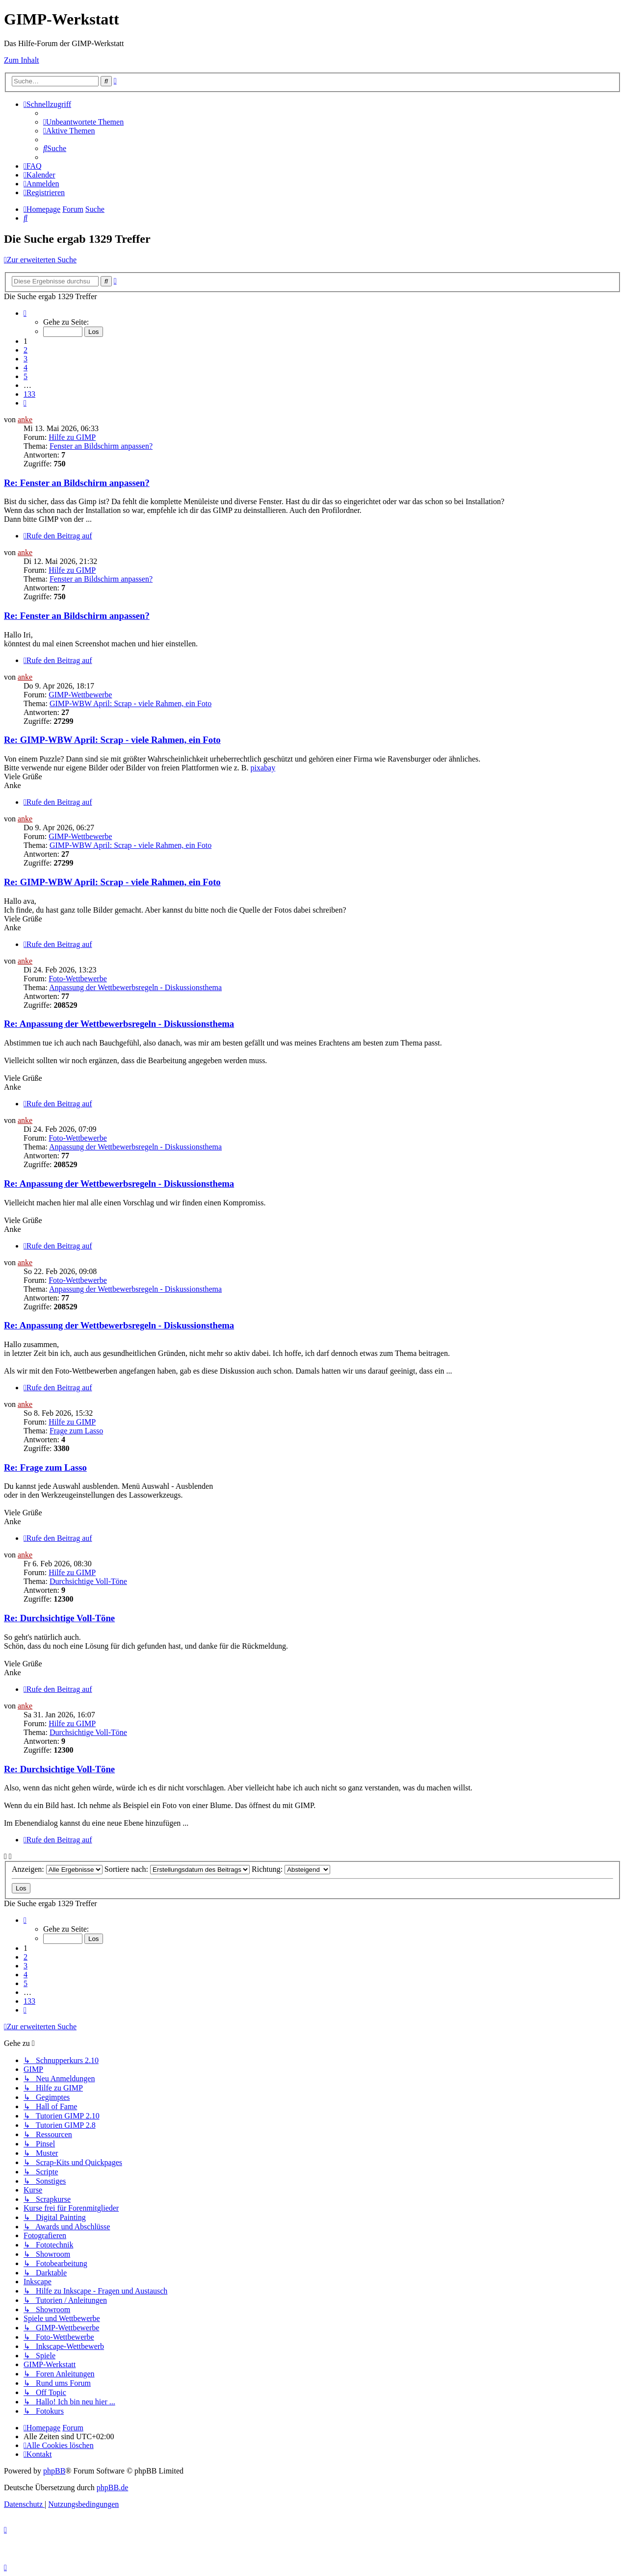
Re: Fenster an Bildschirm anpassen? (77, 483)
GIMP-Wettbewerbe (80, 694)
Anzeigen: (57, 1869)
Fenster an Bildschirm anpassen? (101, 446)
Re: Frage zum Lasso (45, 1467)
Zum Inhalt (21, 60)
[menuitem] (83, 122)
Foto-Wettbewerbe (78, 978)
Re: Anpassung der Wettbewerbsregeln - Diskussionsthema (119, 1024)
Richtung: (291, 1869)
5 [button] (25, 376)
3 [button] (25, 359)
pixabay (263, 768)
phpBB (54, 2471)
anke (25, 419)
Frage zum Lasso (76, 1431)
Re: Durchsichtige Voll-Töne (59, 1618)
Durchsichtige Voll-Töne (88, 1581)
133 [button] (29, 394)
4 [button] (25, 367)
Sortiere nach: (177, 1869)
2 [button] (25, 350)
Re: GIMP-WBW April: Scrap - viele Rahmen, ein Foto (112, 740)
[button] (25, 313)
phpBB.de (112, 2487)
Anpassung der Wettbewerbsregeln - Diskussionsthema (135, 987)
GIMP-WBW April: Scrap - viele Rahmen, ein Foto (130, 703)
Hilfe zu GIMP (72, 437)
